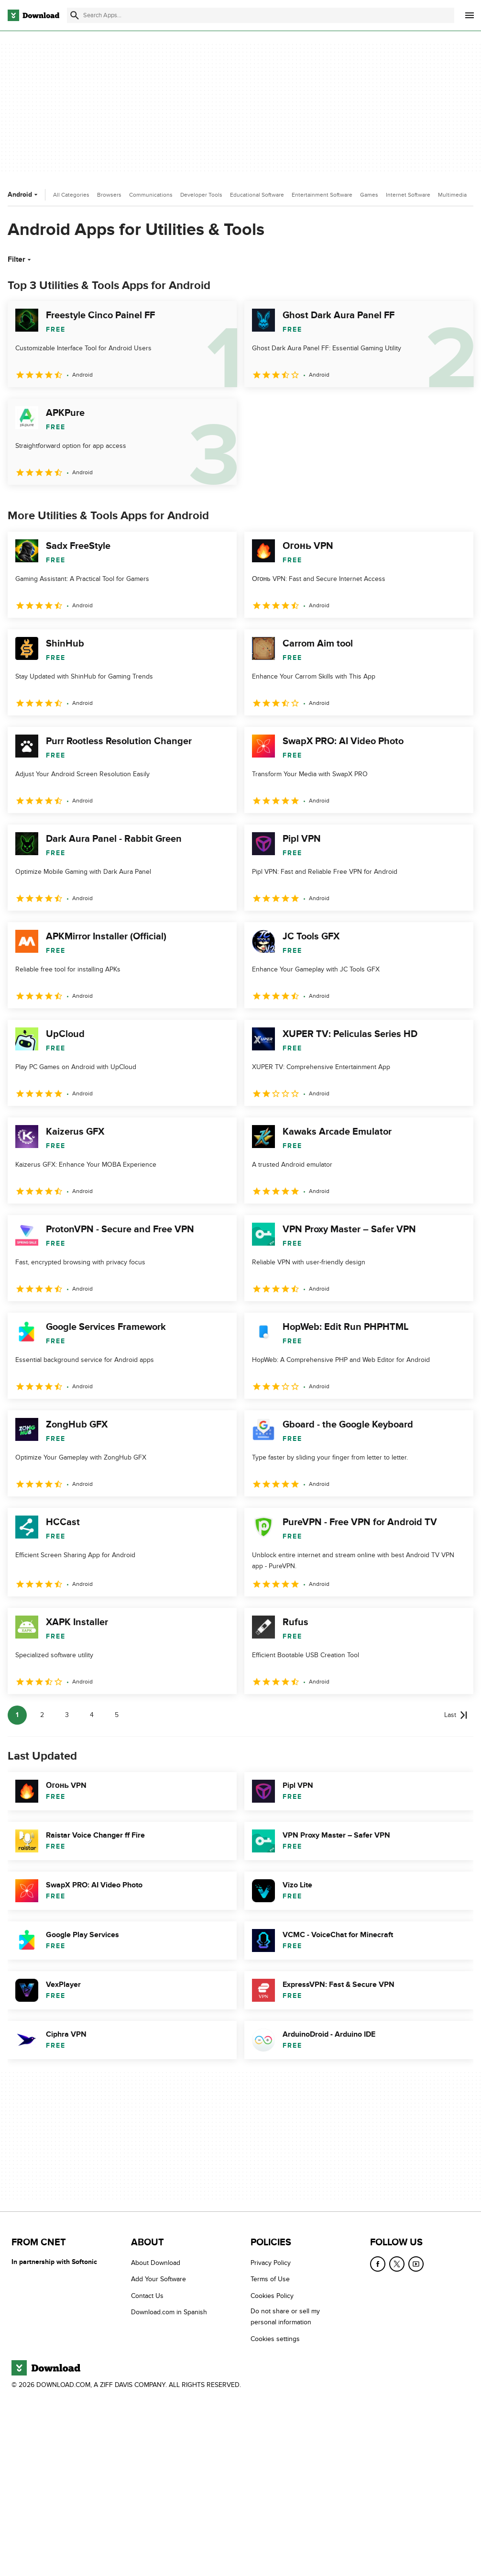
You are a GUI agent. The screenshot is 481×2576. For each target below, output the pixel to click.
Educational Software (257, 194)
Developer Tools (201, 194)
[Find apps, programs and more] (260, 15)
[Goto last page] (455, 1715)
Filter (20, 259)
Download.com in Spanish (169, 2312)
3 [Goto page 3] (67, 1715)
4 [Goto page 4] (92, 1715)
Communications (151, 194)
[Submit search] (74, 15)
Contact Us (147, 2296)
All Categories (71, 194)
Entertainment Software (322, 194)
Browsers (109, 194)
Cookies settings (275, 2339)
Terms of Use (270, 2279)
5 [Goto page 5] (117, 1715)
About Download (155, 2263)
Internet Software (408, 194)
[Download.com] (33, 15)
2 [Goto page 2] (42, 1715)
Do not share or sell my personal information (285, 2316)
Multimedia (452, 194)
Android (24, 194)
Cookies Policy (272, 2296)
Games (369, 194)
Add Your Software (158, 2279)
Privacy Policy (271, 2263)
